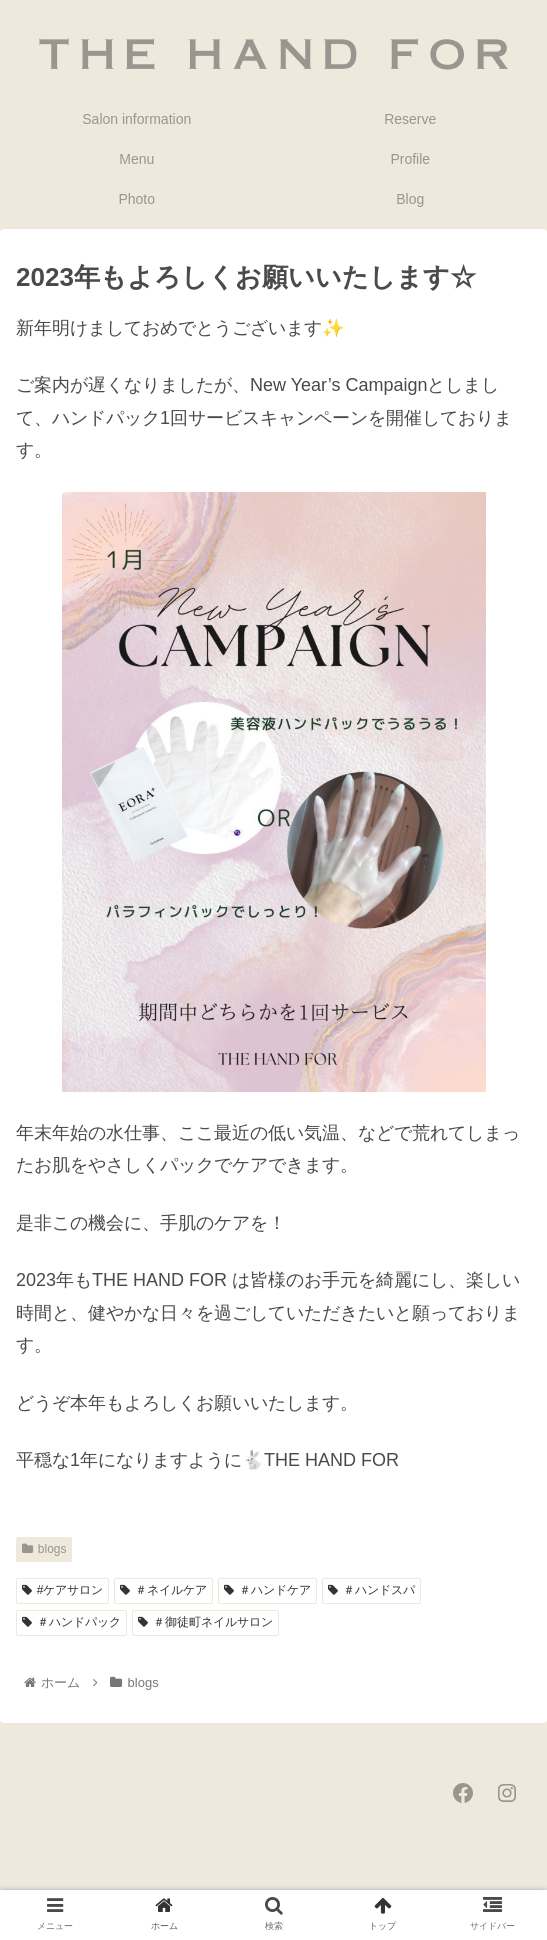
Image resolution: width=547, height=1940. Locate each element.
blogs (44, 1549)
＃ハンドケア (267, 1590)
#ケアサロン (62, 1590)
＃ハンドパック (71, 1622)
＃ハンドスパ (371, 1590)
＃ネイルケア (163, 1590)
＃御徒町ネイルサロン (205, 1622)
